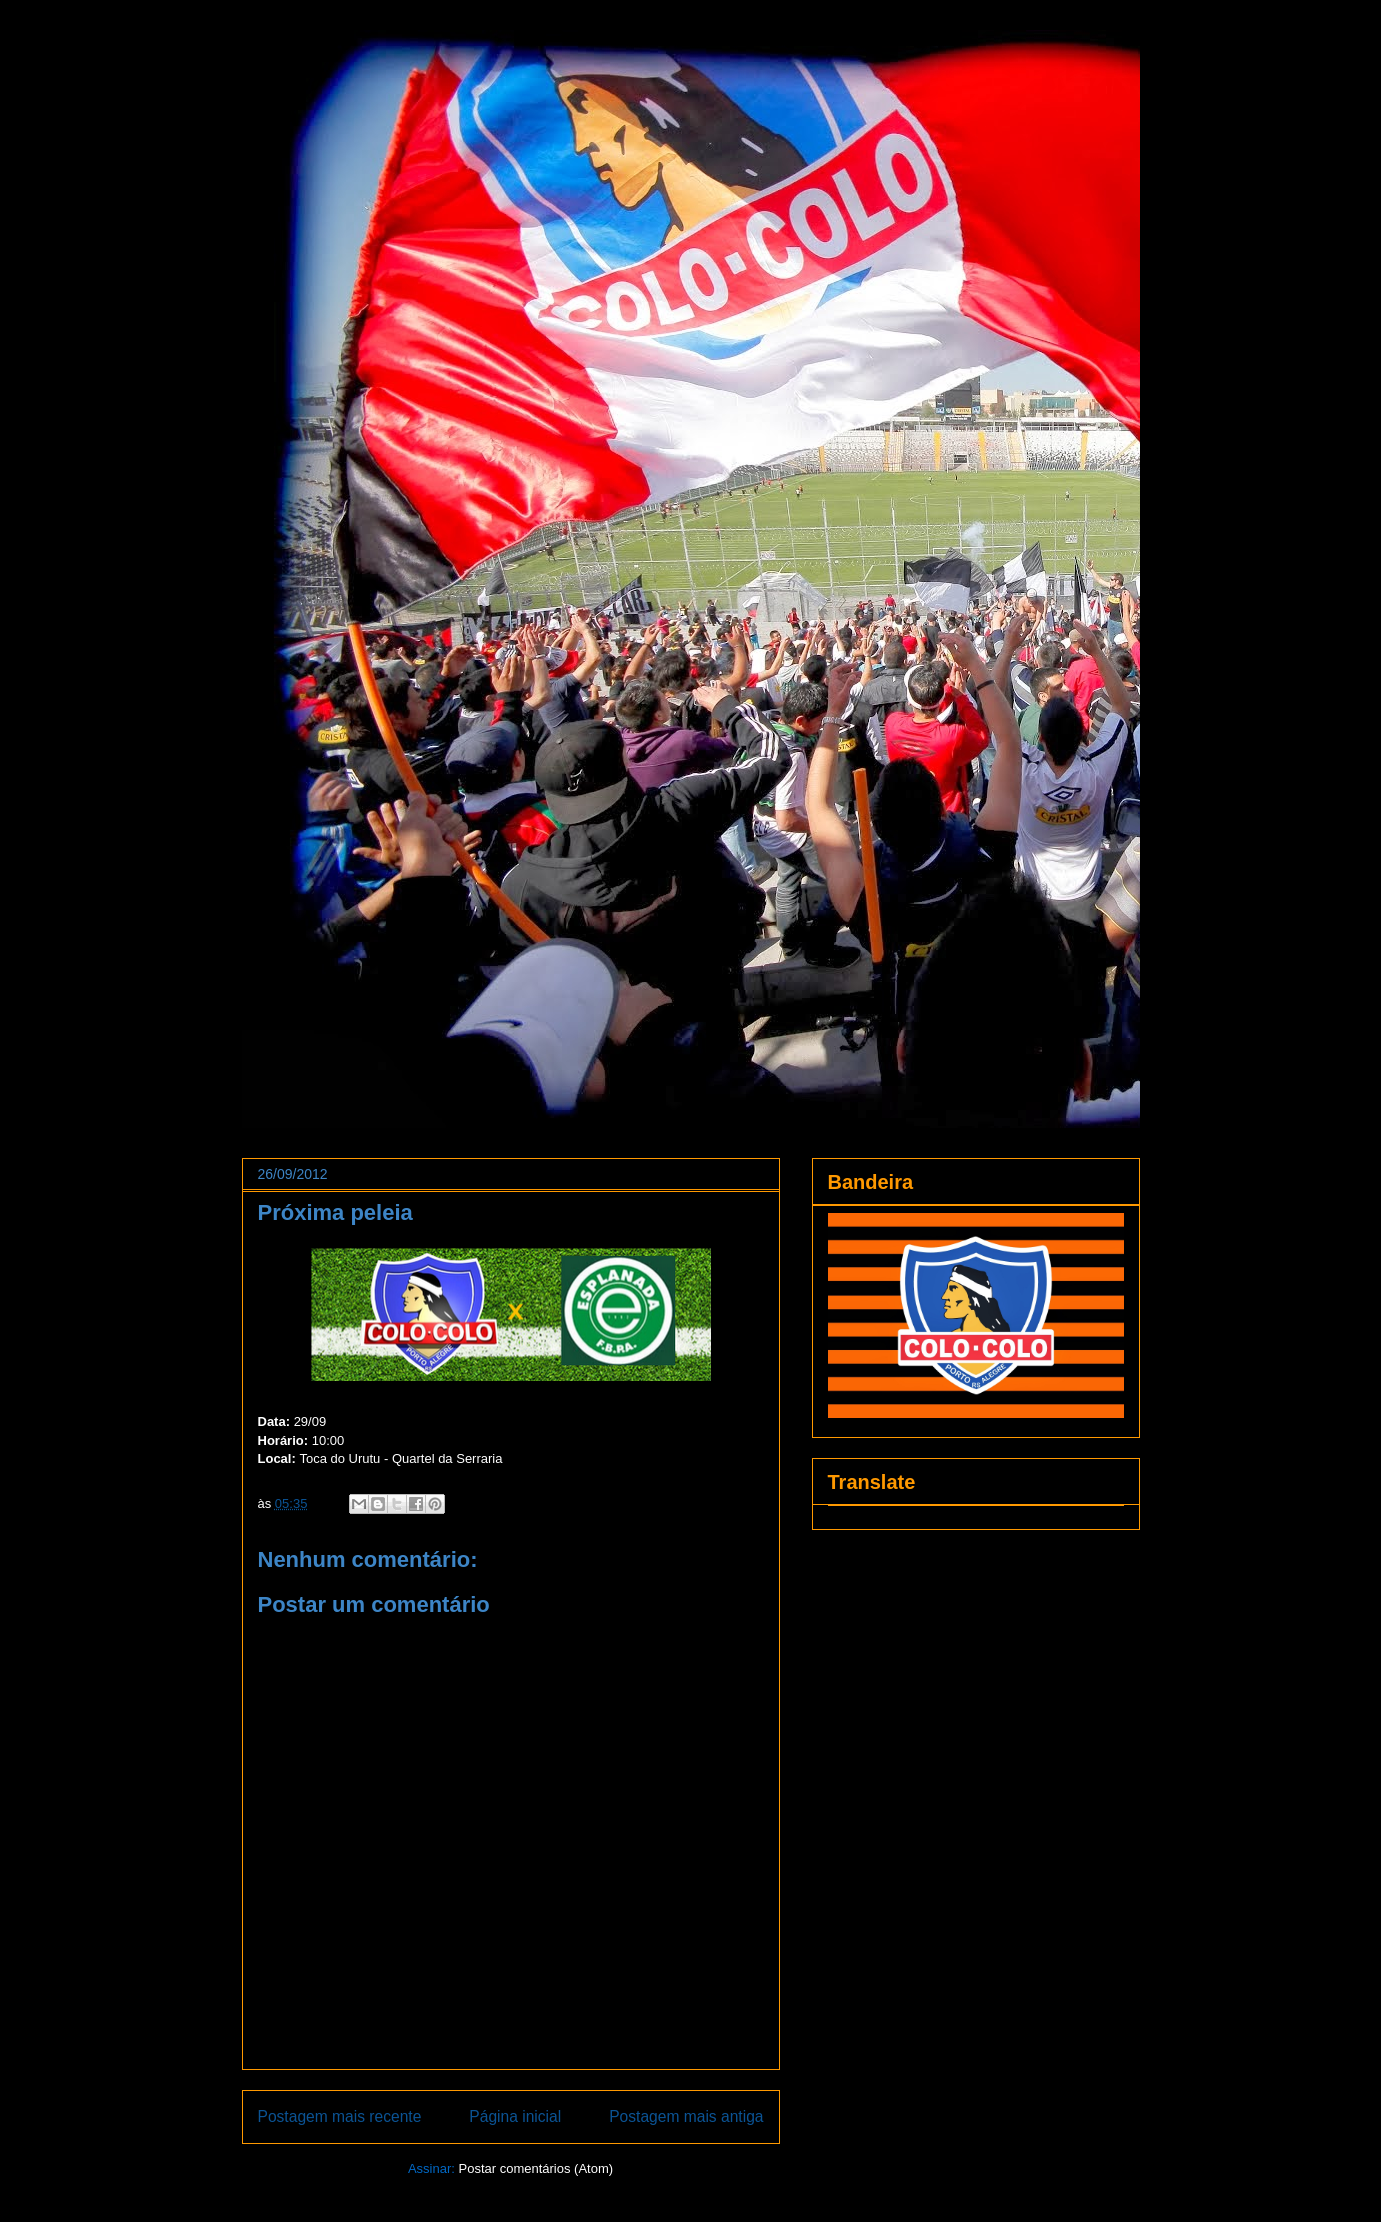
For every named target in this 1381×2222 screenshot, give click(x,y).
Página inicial (515, 2116)
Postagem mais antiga (686, 2116)
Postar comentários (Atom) (535, 2168)
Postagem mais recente (340, 2116)
